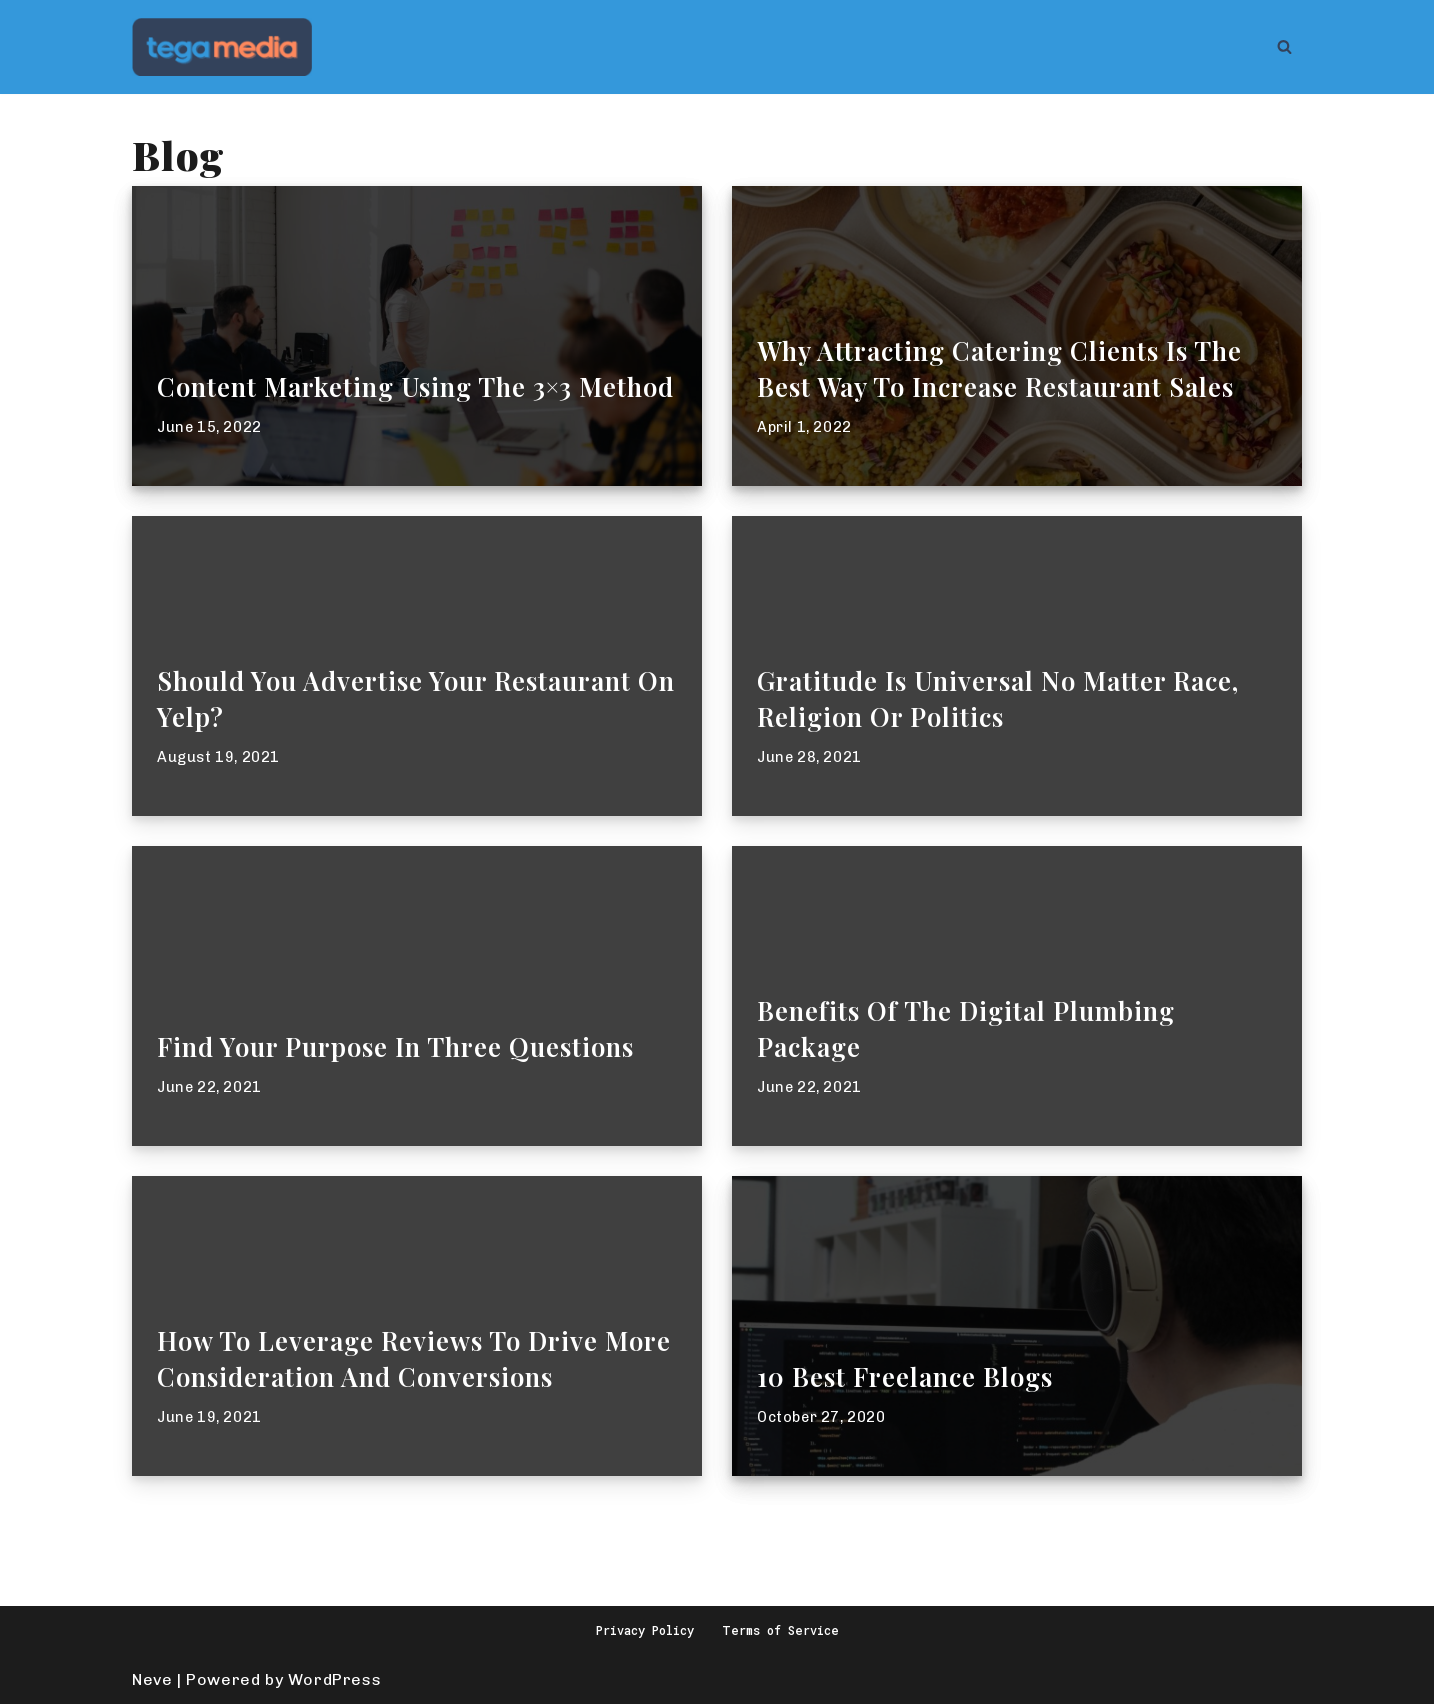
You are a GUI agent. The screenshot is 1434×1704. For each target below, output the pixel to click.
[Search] (1284, 46)
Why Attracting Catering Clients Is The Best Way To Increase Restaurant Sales (999, 368)
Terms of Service (780, 1630)
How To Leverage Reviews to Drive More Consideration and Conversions (414, 1358)
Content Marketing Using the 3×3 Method (415, 386)
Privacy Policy (645, 1630)
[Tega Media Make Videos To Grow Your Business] (222, 47)
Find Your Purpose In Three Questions (395, 1046)
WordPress (334, 1679)
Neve (152, 1679)
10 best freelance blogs (905, 1376)
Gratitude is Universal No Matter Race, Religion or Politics (998, 698)
